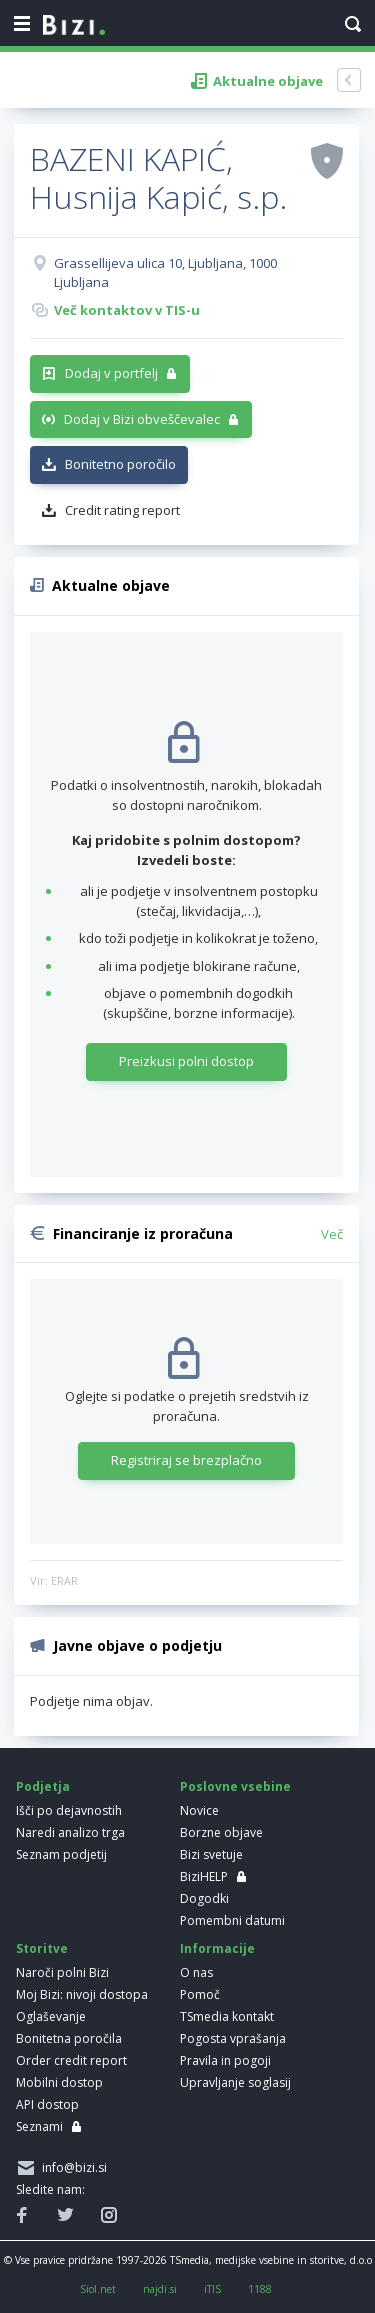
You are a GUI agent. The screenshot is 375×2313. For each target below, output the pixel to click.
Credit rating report (122, 510)
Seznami (39, 2126)
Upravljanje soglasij (235, 2082)
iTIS (212, 2289)
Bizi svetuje (211, 1854)
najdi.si (160, 2289)
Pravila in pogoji (225, 2060)
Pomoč (200, 1994)
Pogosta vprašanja (233, 2038)
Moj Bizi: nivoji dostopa (82, 1994)
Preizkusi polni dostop (186, 1061)
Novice (199, 1810)
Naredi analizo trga (70, 1832)
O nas (196, 1972)
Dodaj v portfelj (111, 373)
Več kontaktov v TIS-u (127, 310)
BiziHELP (204, 1876)
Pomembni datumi (232, 1920)
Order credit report (71, 2060)
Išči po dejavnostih (69, 1810)
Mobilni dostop (59, 2082)
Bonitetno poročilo (120, 464)
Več (332, 1234)
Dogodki (204, 1898)
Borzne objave (221, 1832)
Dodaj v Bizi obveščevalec (142, 419)
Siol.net (98, 2289)
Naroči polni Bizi (62, 1972)
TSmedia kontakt (227, 2016)
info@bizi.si (71, 2167)
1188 (260, 2289)
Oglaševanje (51, 2016)
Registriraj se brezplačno (186, 1460)
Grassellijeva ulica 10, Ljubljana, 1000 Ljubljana (165, 273)
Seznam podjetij (61, 1854)
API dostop (47, 2104)
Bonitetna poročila (69, 2038)
